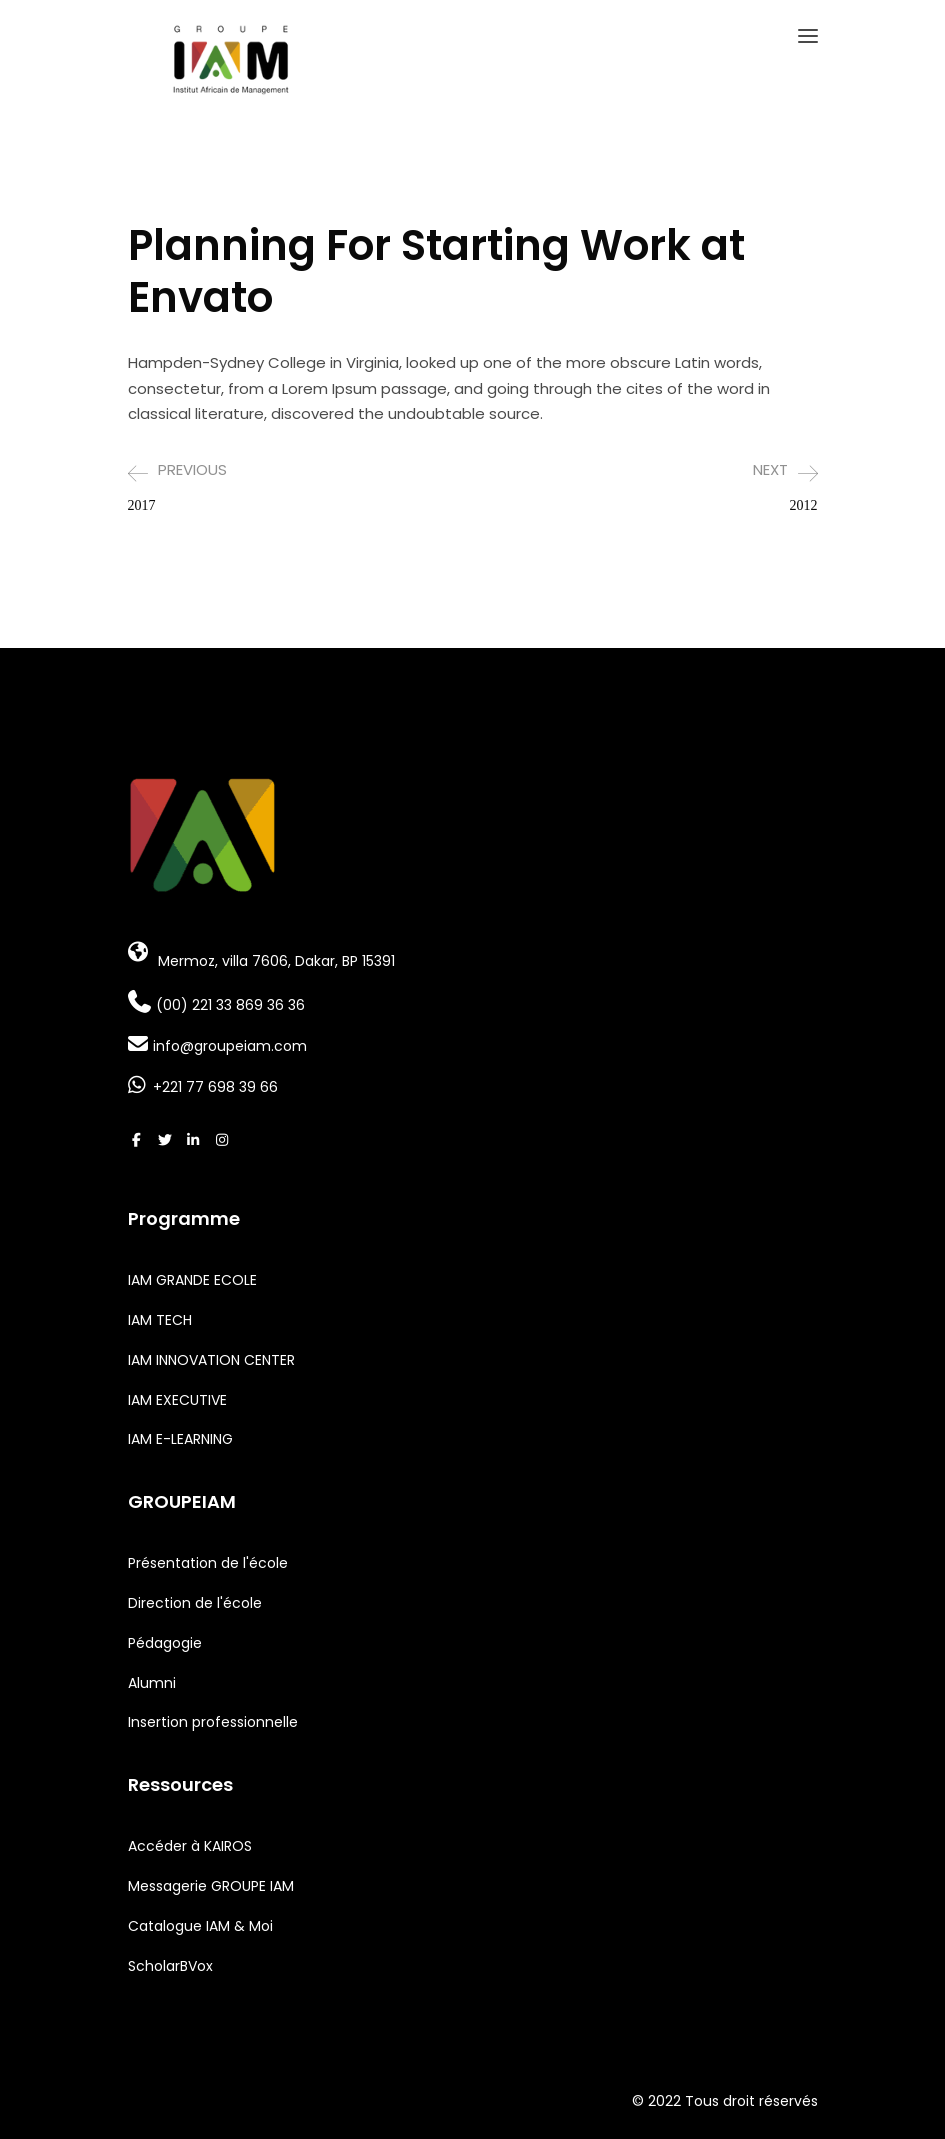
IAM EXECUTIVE (177, 1400)
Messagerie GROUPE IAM (211, 1886)
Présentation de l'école (208, 1563)
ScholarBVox (170, 1966)
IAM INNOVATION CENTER (211, 1360)
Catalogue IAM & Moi (200, 1926)
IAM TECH (160, 1320)
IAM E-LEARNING (180, 1439)
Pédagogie (165, 1643)
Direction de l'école (195, 1603)
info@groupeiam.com (230, 1046)
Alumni (152, 1683)
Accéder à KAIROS (190, 1846)
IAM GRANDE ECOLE (192, 1280)
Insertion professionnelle (213, 1722)
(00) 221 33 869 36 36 (230, 1005)
